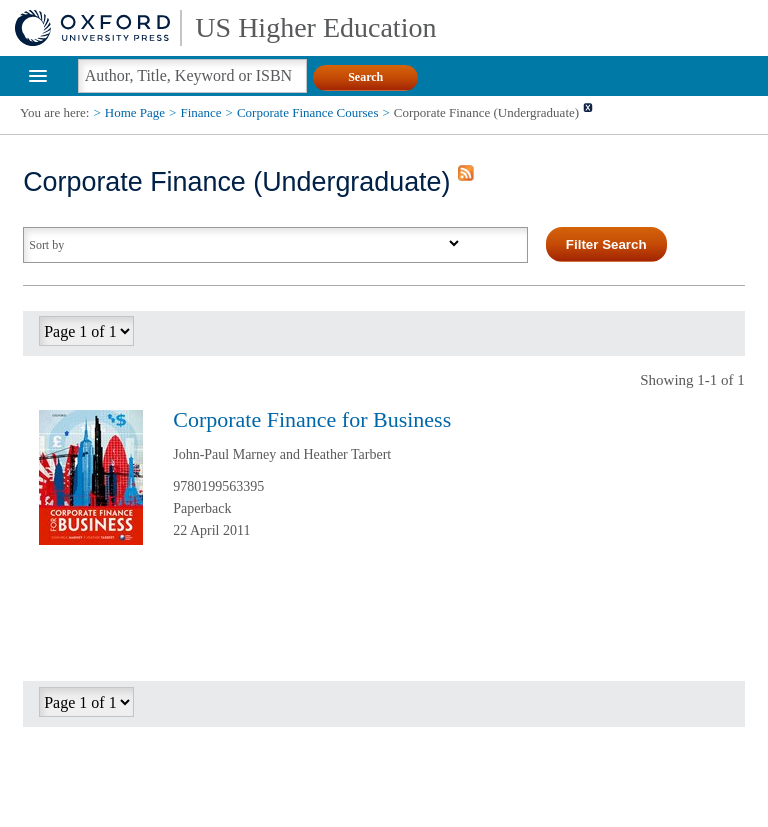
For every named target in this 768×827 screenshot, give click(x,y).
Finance (200, 112)
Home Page (135, 112)
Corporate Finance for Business (312, 419)
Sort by (46, 245)
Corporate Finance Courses (308, 112)
